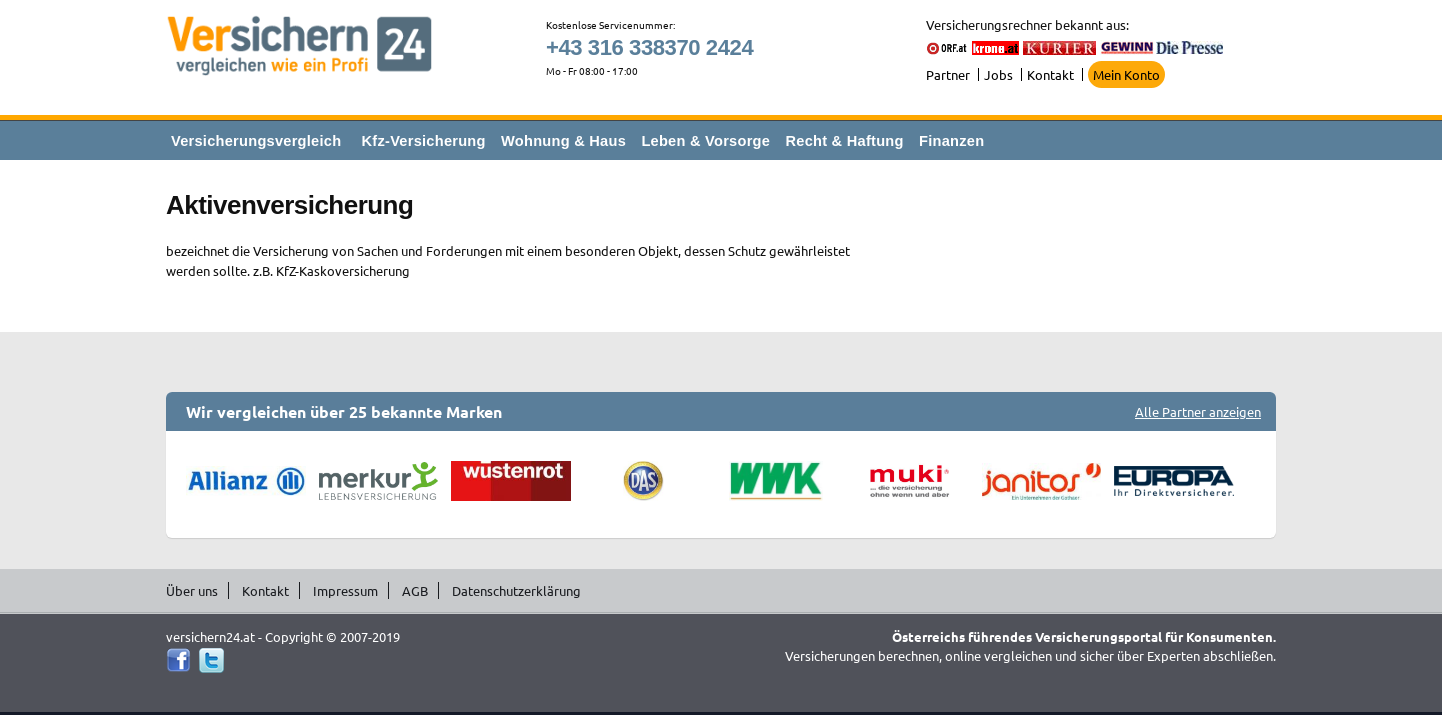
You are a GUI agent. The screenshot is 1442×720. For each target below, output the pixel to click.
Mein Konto (1126, 74)
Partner (948, 74)
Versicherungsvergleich (256, 141)
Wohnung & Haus (563, 141)
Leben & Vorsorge (705, 141)
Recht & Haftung (844, 141)
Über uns (192, 590)
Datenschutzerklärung (516, 590)
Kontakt (1050, 74)
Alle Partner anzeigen (1198, 411)
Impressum (345, 590)
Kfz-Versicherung (424, 141)
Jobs (998, 74)
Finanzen (951, 141)
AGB (415, 590)
